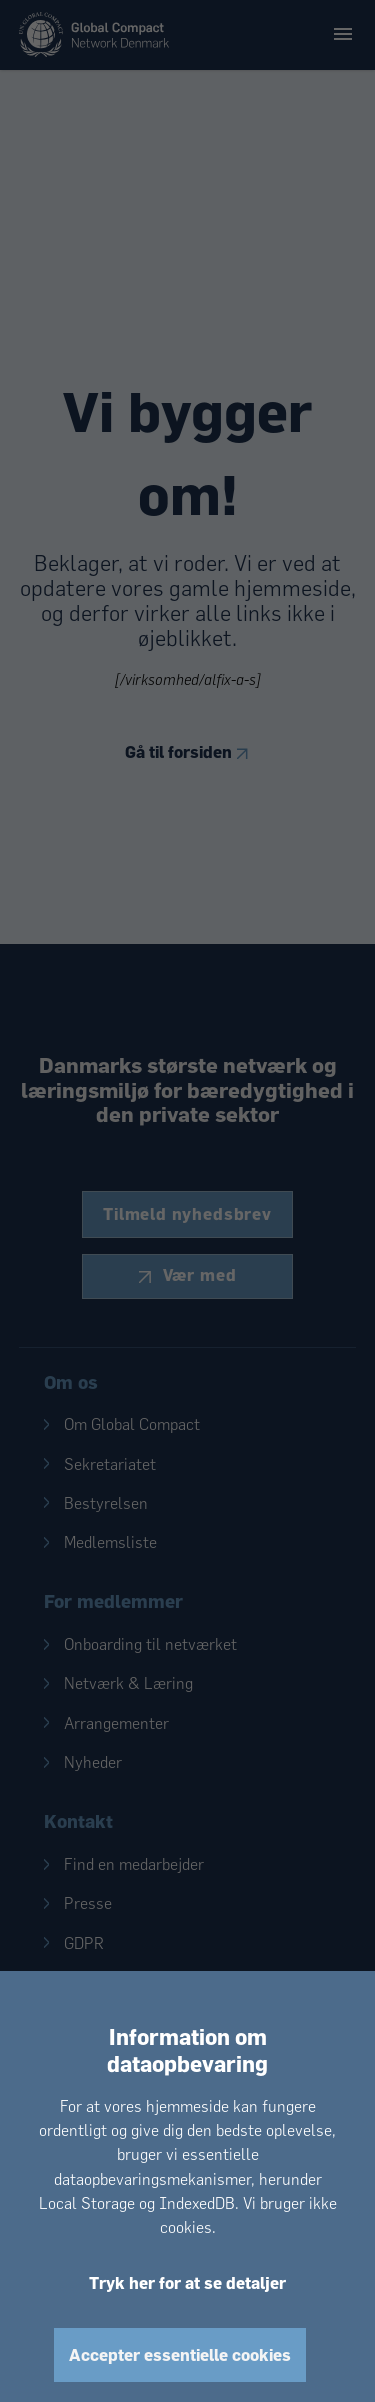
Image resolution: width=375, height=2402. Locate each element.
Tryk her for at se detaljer (187, 2282)
